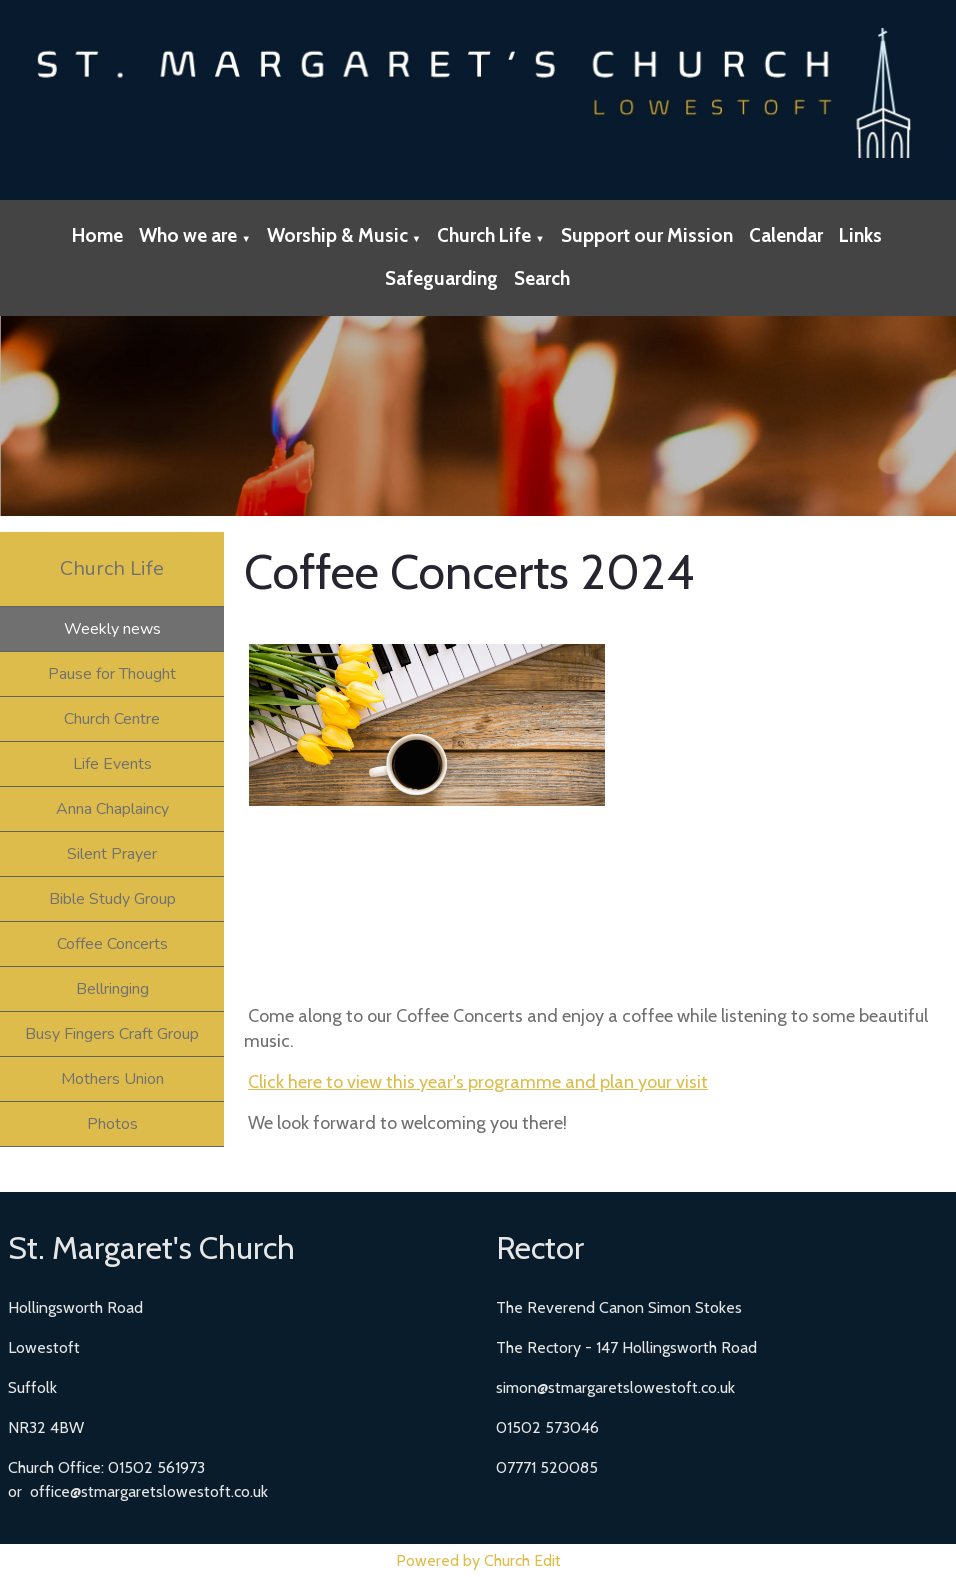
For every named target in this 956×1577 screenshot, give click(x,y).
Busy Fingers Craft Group (112, 1034)
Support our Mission (647, 235)
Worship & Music (337, 235)
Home (97, 235)
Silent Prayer (112, 854)
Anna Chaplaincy (112, 809)
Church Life (484, 235)
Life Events (112, 764)
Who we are (188, 235)
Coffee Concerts (112, 944)
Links (860, 235)
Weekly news (112, 629)
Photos (112, 1124)
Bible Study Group (112, 899)
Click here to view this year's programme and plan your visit (478, 1082)
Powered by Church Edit (478, 1560)
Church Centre (112, 719)
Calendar (786, 235)
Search (542, 278)
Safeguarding (441, 278)
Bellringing (112, 989)
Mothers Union (112, 1079)
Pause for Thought (112, 674)
